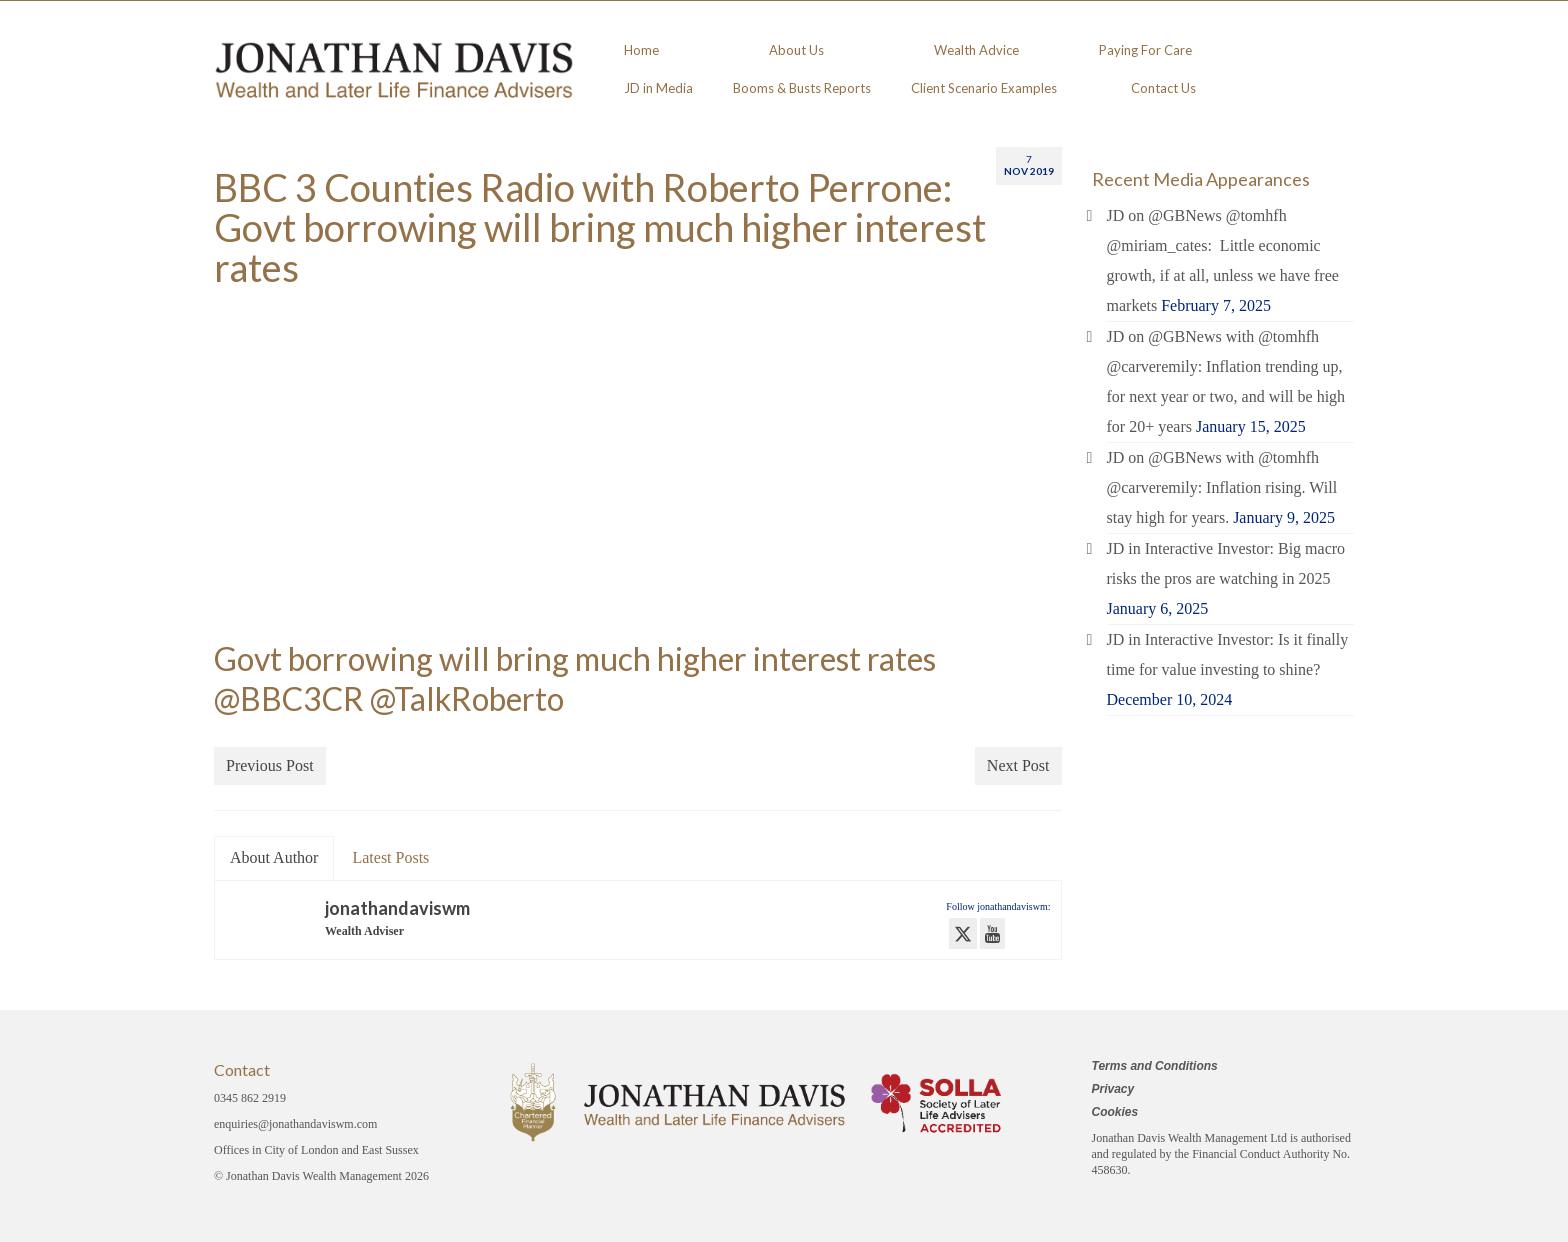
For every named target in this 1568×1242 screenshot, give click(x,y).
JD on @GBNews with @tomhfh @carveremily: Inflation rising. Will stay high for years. (1222, 487)
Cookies (1115, 1112)
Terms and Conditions (1155, 1066)
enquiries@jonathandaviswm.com (295, 1124)
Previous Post (270, 765)
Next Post (1018, 765)
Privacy (1113, 1089)
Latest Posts (390, 857)
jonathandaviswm (397, 908)
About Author (274, 857)
